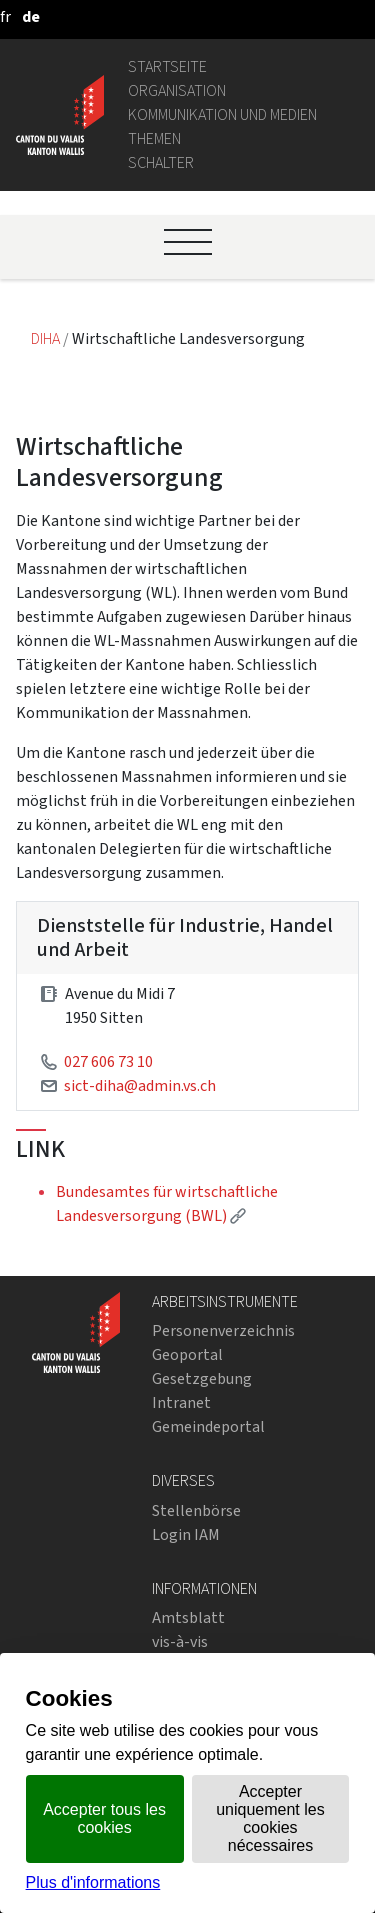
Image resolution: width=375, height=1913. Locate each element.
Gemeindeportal (208, 1426)
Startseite (167, 66)
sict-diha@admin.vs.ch (140, 1085)
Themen (154, 138)
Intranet (181, 1402)
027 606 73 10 (108, 1061)
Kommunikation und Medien (222, 114)
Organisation (177, 90)
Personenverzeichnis (223, 1330)
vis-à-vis (180, 1641)
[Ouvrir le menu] (188, 242)
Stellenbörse (196, 1510)
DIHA (47, 338)
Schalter (161, 162)
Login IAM (186, 1534)
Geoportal (187, 1354)
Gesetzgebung (202, 1378)
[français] (5, 16)
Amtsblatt (188, 1617)
